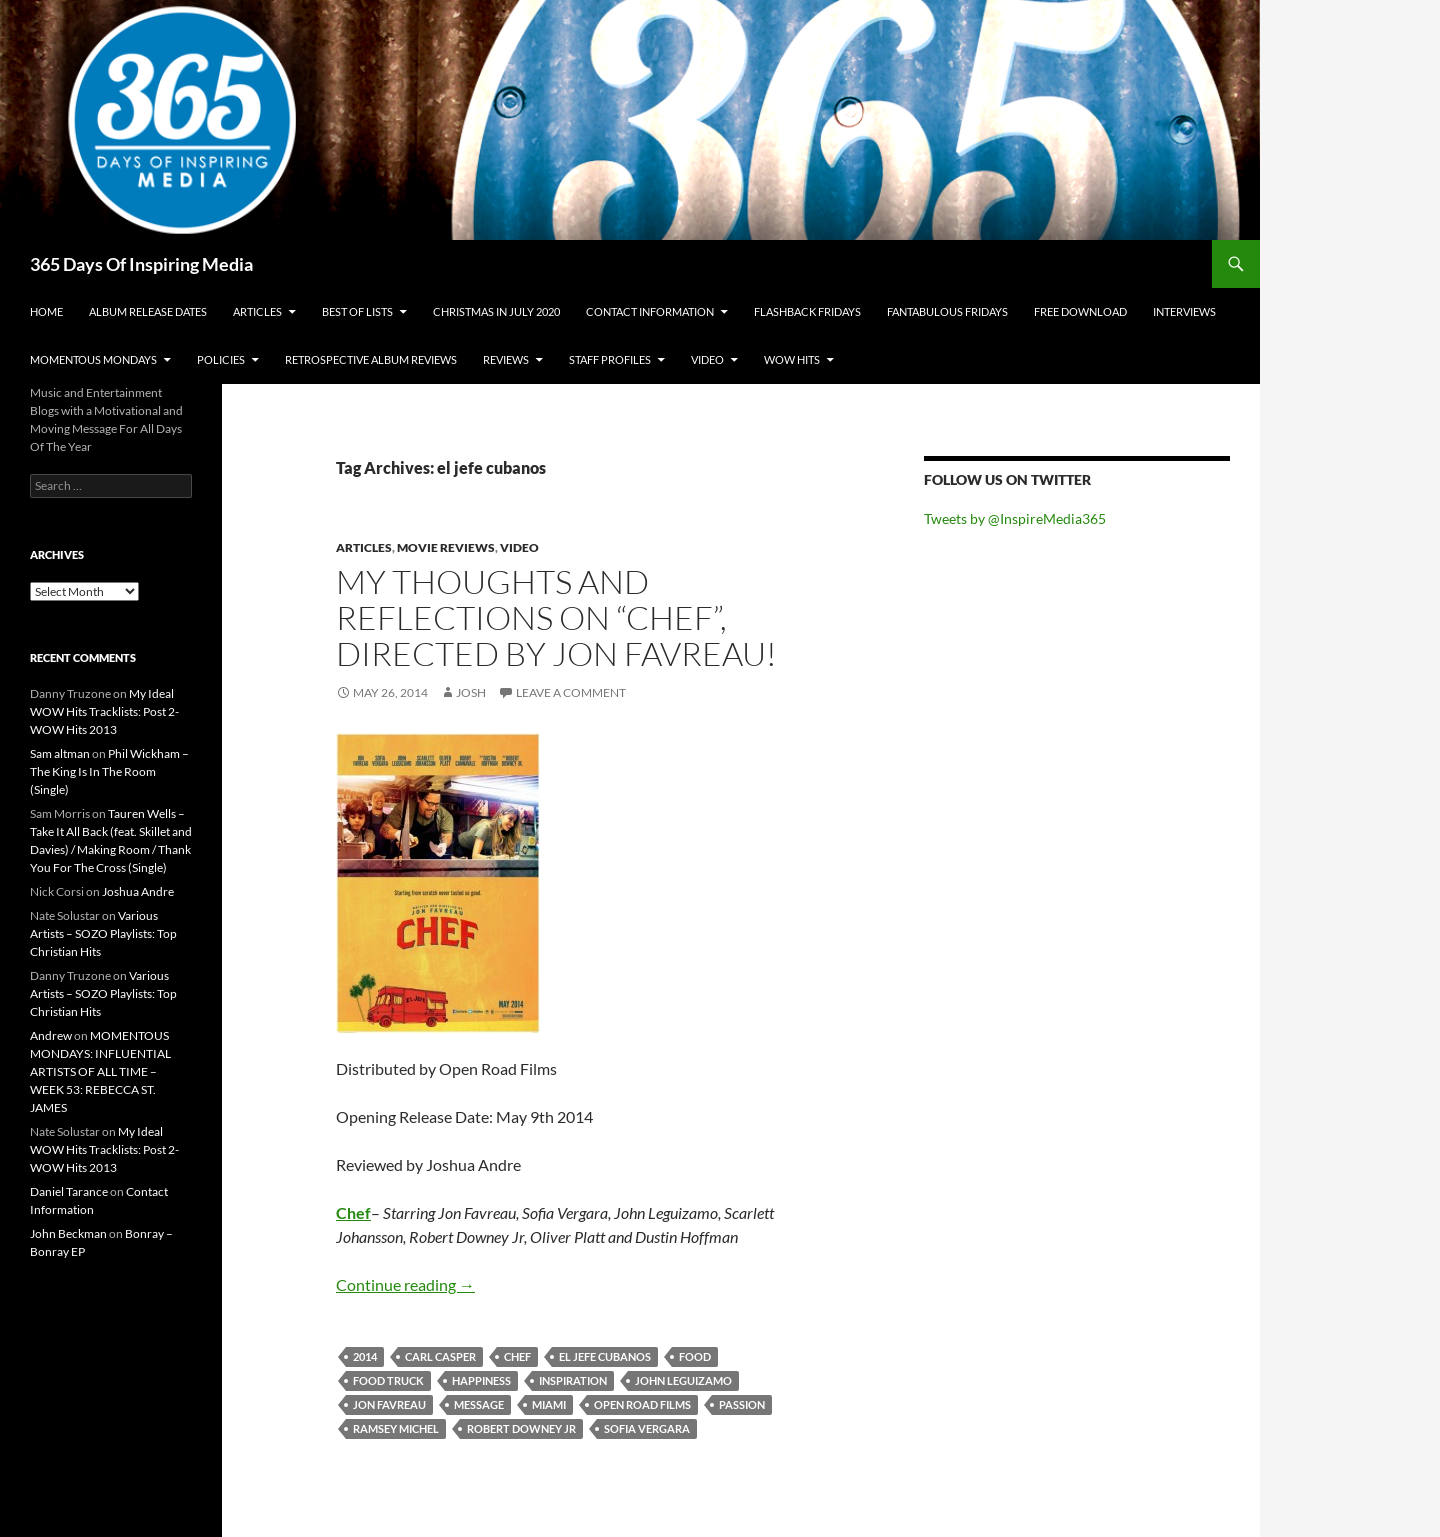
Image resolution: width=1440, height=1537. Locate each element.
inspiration (573, 1380)
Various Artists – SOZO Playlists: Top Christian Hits (103, 933)
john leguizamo (683, 1380)
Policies (221, 359)
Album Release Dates (148, 311)
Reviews (506, 359)
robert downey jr (521, 1428)
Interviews (1184, 311)
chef (517, 1356)
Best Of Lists (357, 311)
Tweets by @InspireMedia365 (1015, 518)
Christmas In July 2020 (496, 311)
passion (742, 1404)
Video (707, 359)
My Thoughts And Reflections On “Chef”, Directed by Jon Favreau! (556, 617)
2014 (365, 1356)
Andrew (51, 1035)
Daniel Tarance (69, 1191)
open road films (642, 1404)
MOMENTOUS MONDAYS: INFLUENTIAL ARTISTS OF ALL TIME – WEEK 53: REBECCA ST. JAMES (100, 1071)
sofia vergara (647, 1428)
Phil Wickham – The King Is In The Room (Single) (109, 771)
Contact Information (650, 311)
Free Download (1080, 311)
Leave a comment (571, 692)
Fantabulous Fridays (947, 311)
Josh (471, 692)
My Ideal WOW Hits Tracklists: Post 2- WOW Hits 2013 (104, 711)
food (695, 1356)
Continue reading (405, 1284)
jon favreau (389, 1404)
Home (46, 311)
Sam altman (60, 753)
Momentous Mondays (93, 359)
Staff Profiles (610, 359)
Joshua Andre (138, 891)
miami (549, 1404)
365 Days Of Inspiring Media (141, 264)
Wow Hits (792, 359)
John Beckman (68, 1233)
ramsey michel (396, 1428)
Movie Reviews (446, 547)
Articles (257, 311)
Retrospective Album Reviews (371, 359)
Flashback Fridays (807, 311)
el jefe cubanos (605, 1356)
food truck (388, 1380)
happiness (481, 1380)
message (479, 1404)
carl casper (440, 1356)
